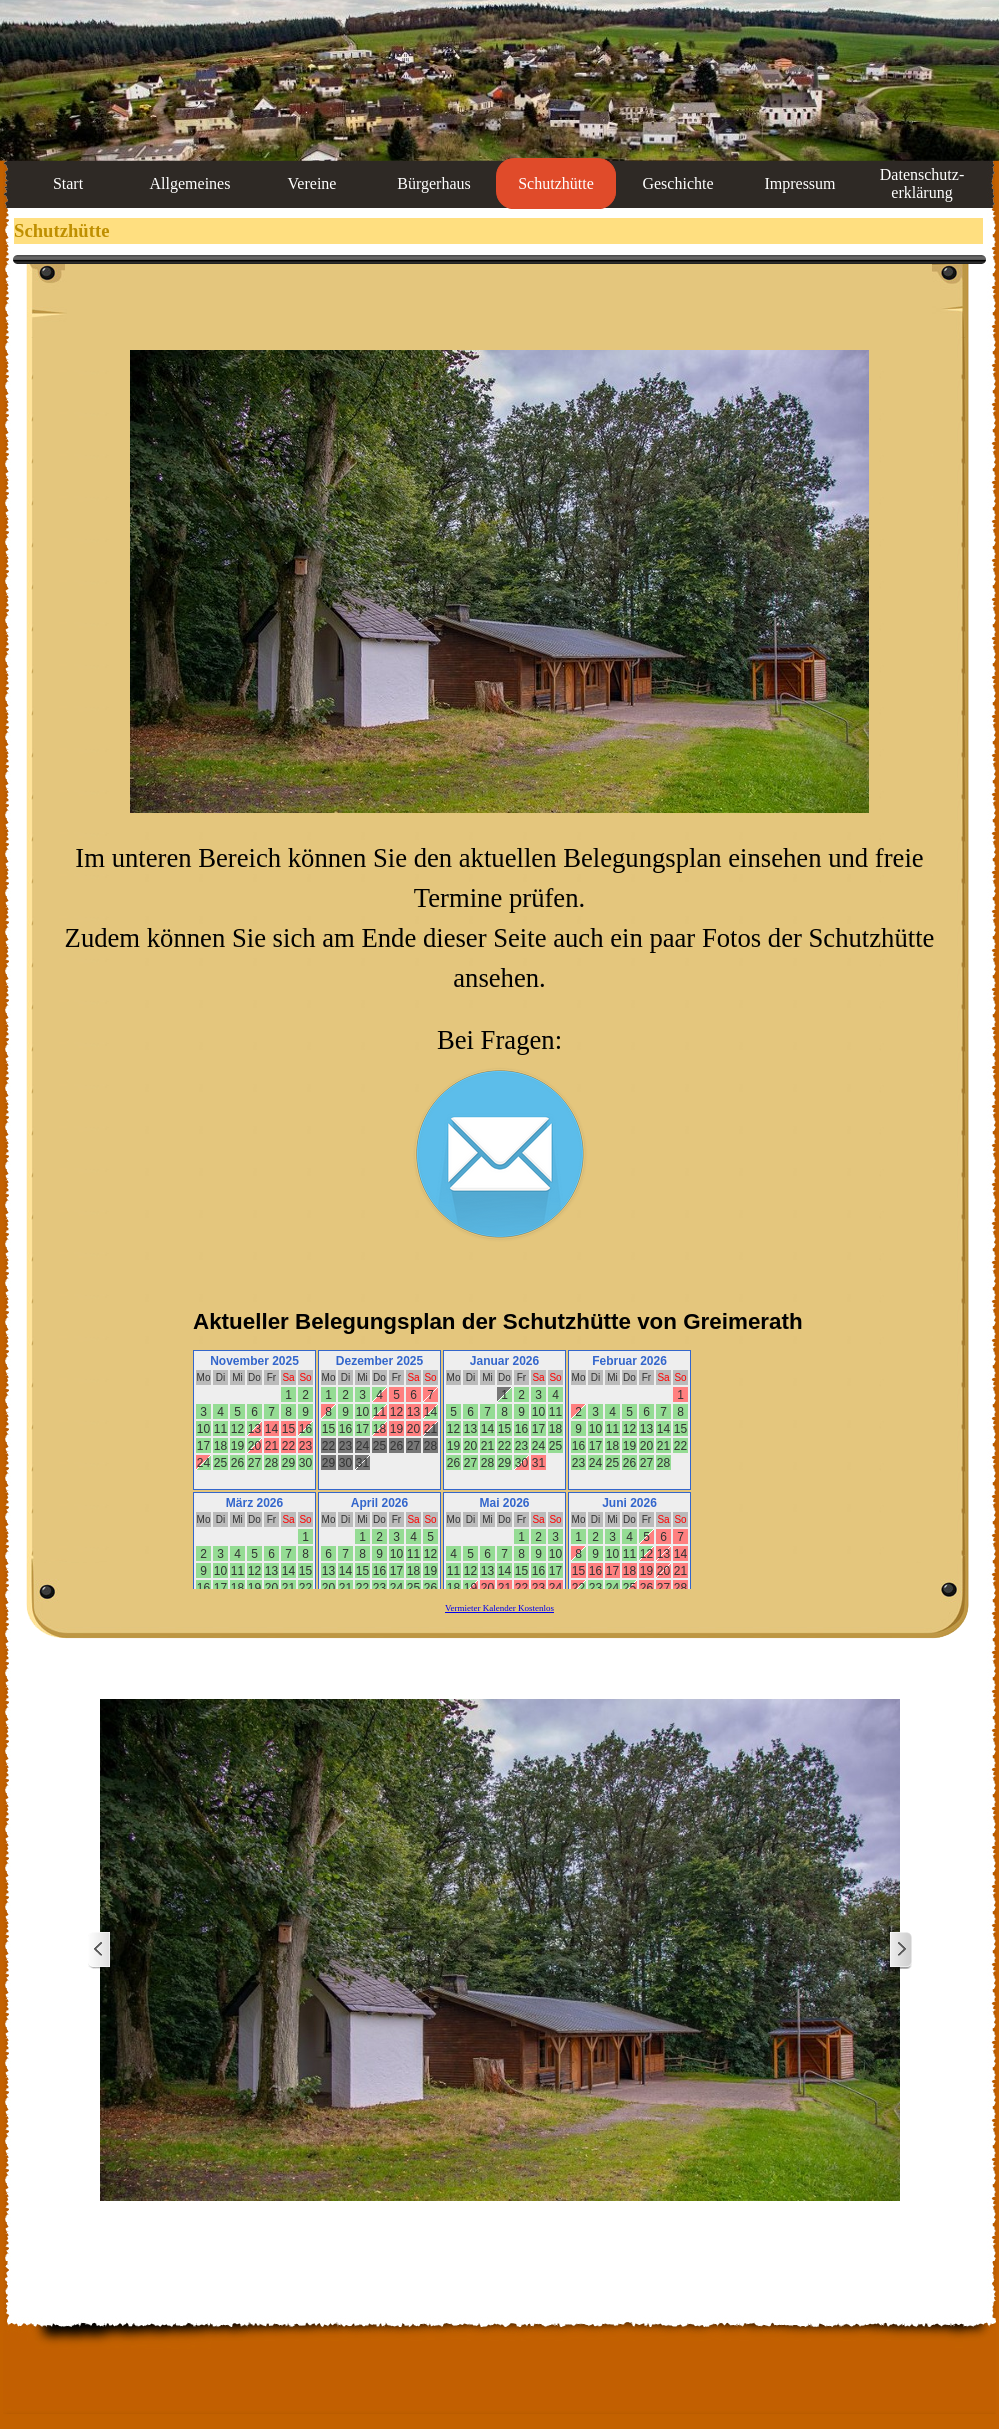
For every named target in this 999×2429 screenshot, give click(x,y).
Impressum (799, 183)
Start (68, 183)
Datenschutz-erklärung (922, 183)
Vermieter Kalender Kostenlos (499, 1608)
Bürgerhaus (433, 183)
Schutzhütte (556, 183)
